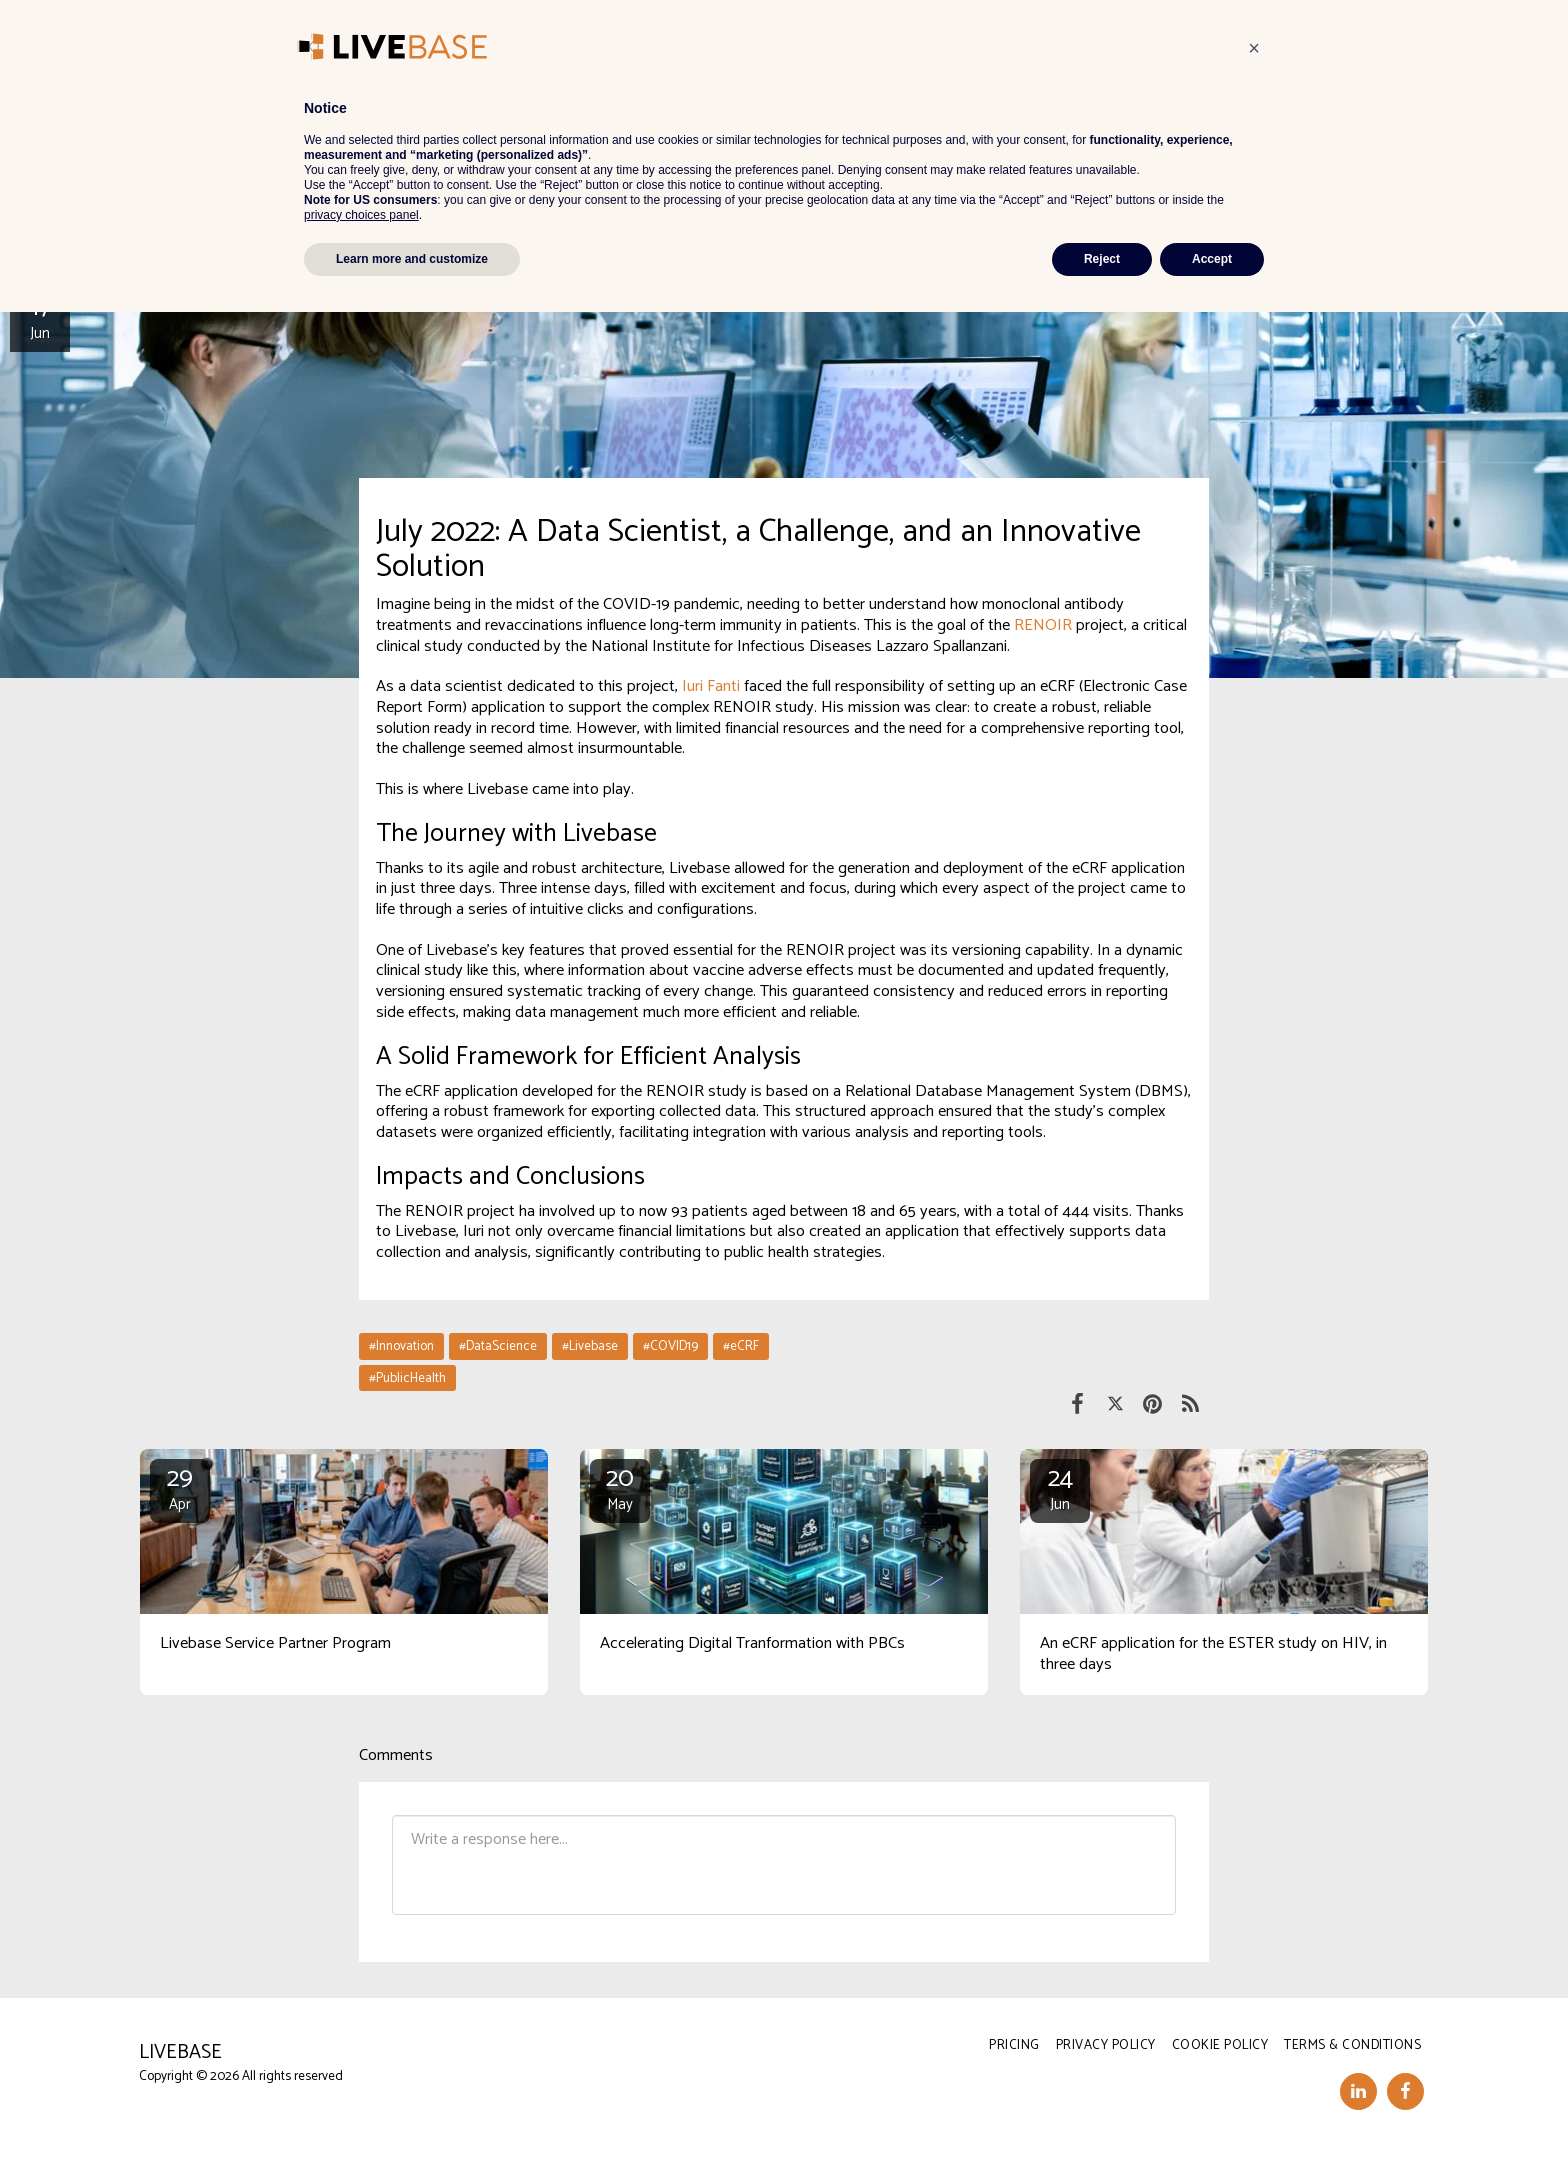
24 (1060, 1488)
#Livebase (590, 1346)
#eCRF (741, 1346)
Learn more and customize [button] (412, 2112)
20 (620, 1488)
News (205, 96)
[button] (956, 39)
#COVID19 (670, 1346)
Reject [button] (1102, 2112)
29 (180, 1488)
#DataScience (498, 1346)
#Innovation (401, 1346)
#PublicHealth (407, 1378)
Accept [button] (1212, 2112)
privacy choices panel (361, 2068)
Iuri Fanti (711, 686)
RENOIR (1045, 625)
